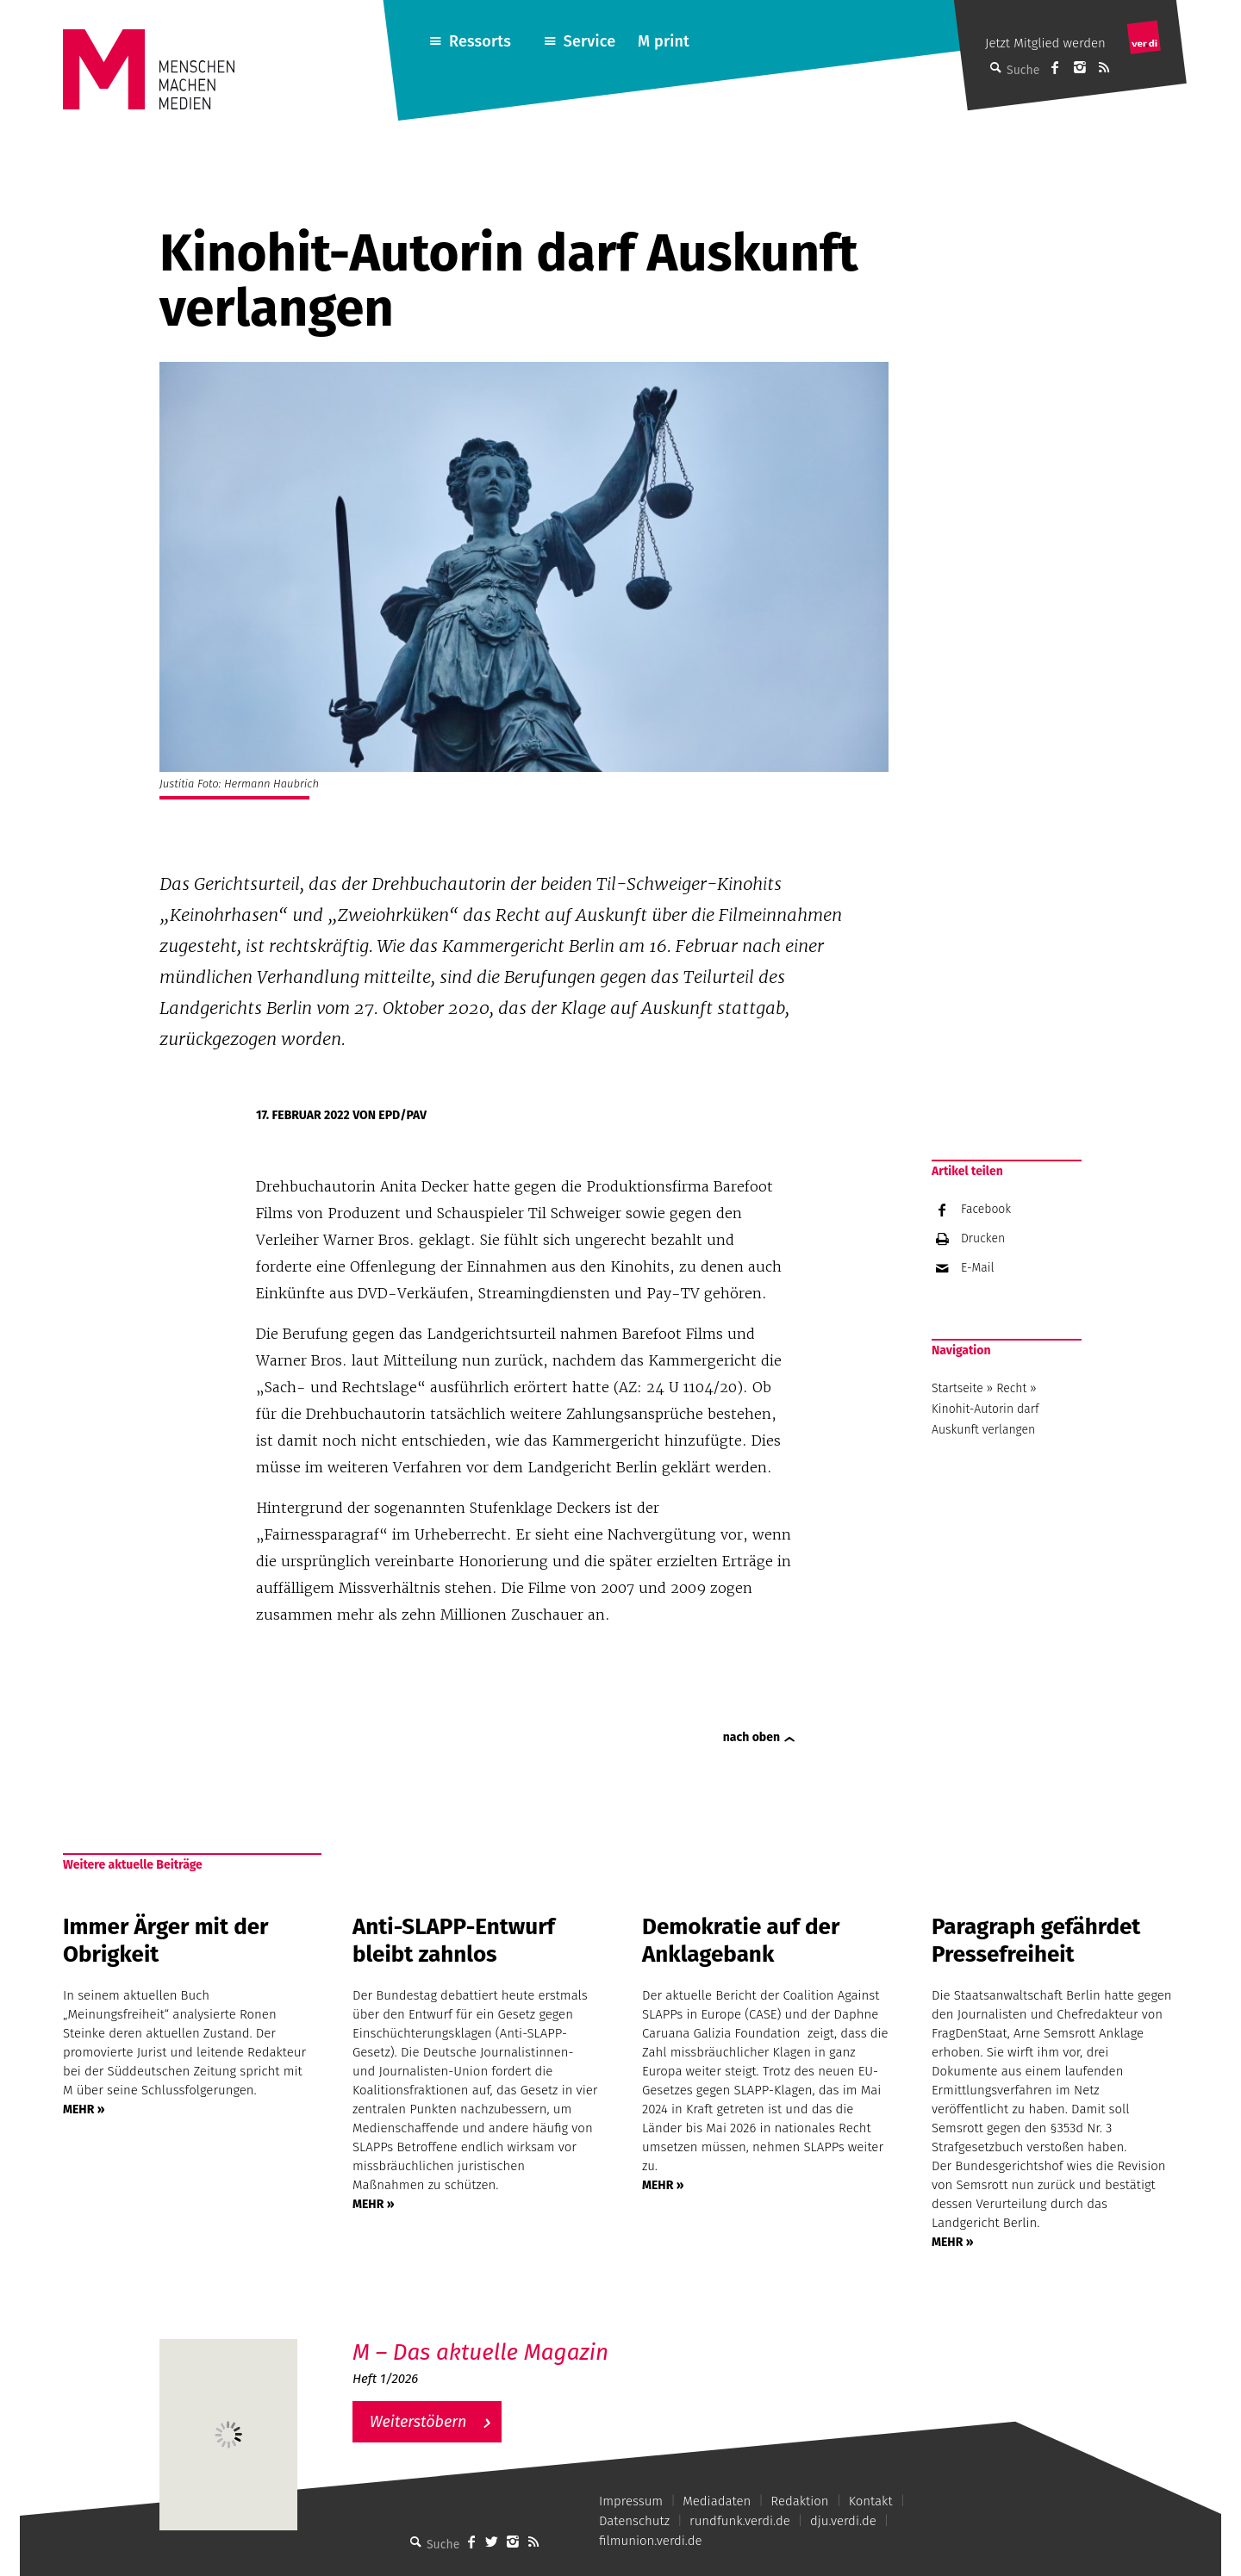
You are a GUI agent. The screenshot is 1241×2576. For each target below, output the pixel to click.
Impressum (631, 2501)
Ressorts (480, 41)
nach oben (751, 1737)
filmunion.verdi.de (650, 2540)
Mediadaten (717, 2501)
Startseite (957, 1388)
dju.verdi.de (843, 2521)
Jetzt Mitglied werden (1045, 43)
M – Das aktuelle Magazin (480, 2352)
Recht (1011, 1388)
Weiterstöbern (418, 2421)
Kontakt (871, 2501)
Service (590, 41)
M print (663, 41)
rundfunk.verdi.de (739, 2521)
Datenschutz (634, 2521)
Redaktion (799, 2501)
